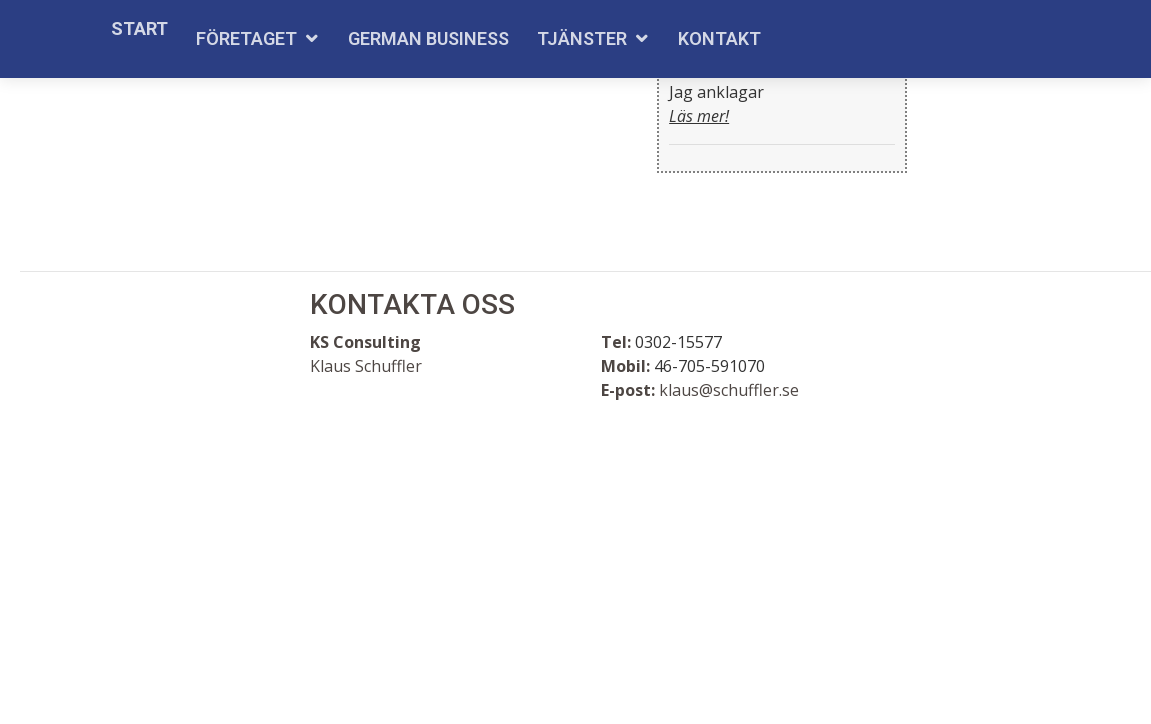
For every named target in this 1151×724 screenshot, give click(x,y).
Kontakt (719, 38)
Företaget (246, 38)
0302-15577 (678, 342)
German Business (428, 38)
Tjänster (582, 38)
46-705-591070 (709, 366)
